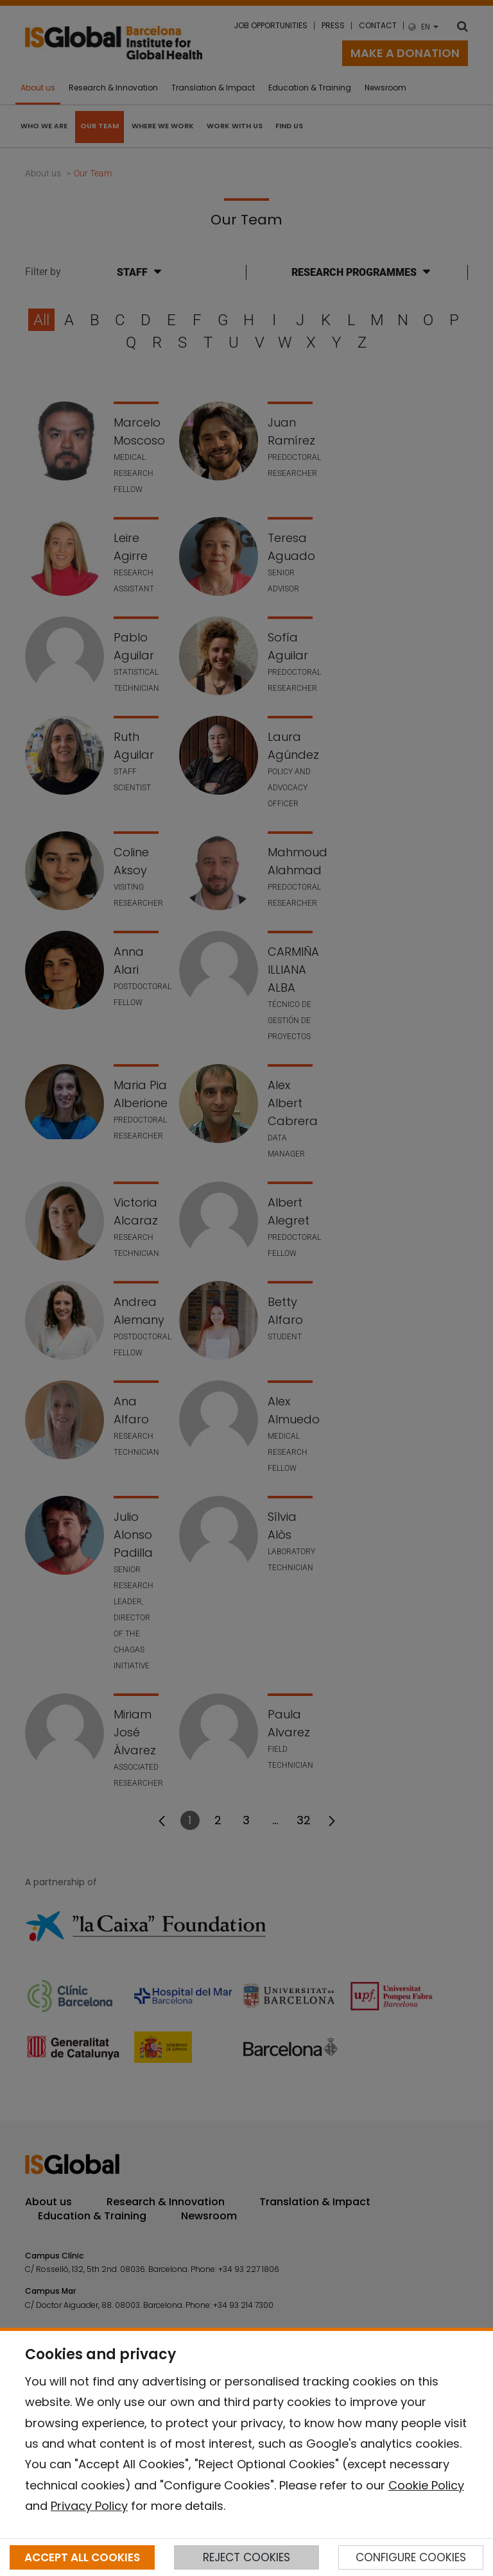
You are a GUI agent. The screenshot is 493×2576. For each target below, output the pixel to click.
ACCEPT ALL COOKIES (82, 2557)
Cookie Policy (426, 2485)
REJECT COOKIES (246, 2557)
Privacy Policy (89, 2506)
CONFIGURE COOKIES (411, 2557)
